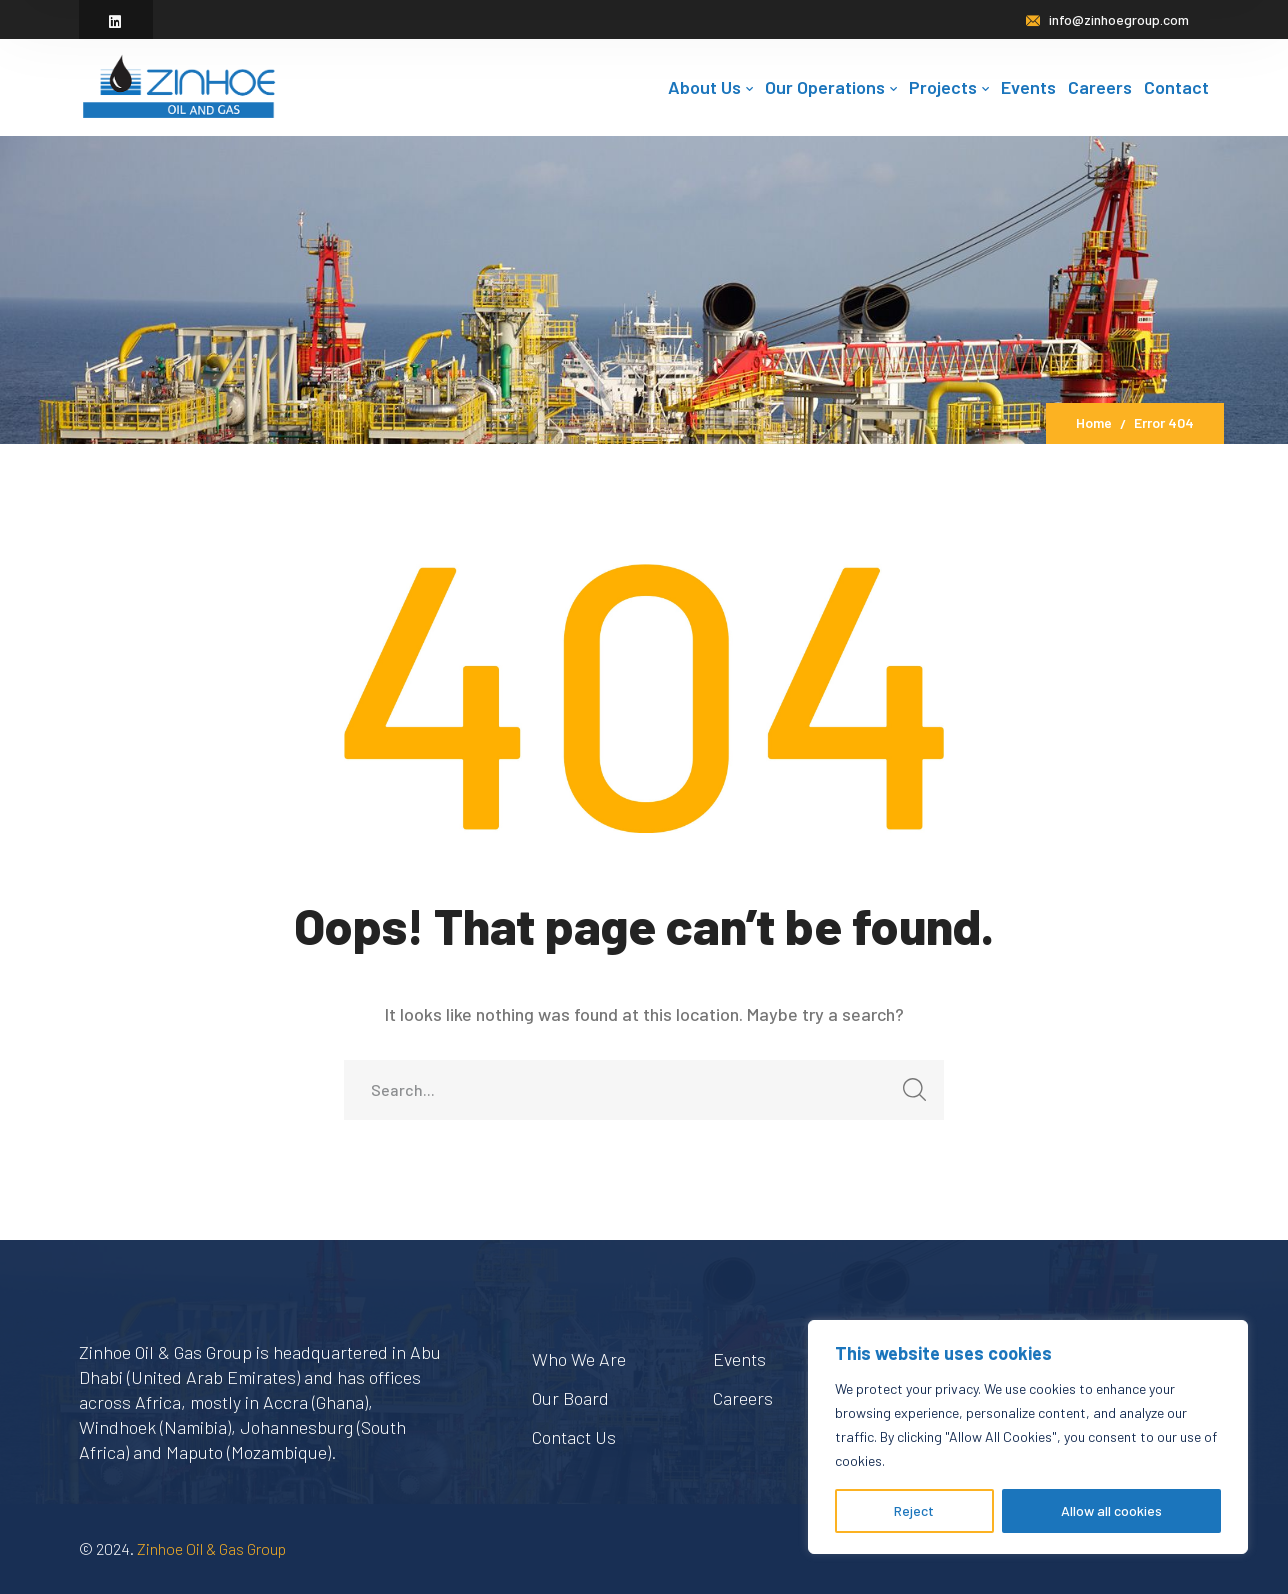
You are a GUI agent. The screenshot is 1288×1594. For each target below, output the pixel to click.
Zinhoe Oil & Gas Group (211, 1548)
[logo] (179, 85)
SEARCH (908, 1095)
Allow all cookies (1111, 1510)
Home (1094, 422)
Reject (914, 1510)
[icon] (116, 21)
